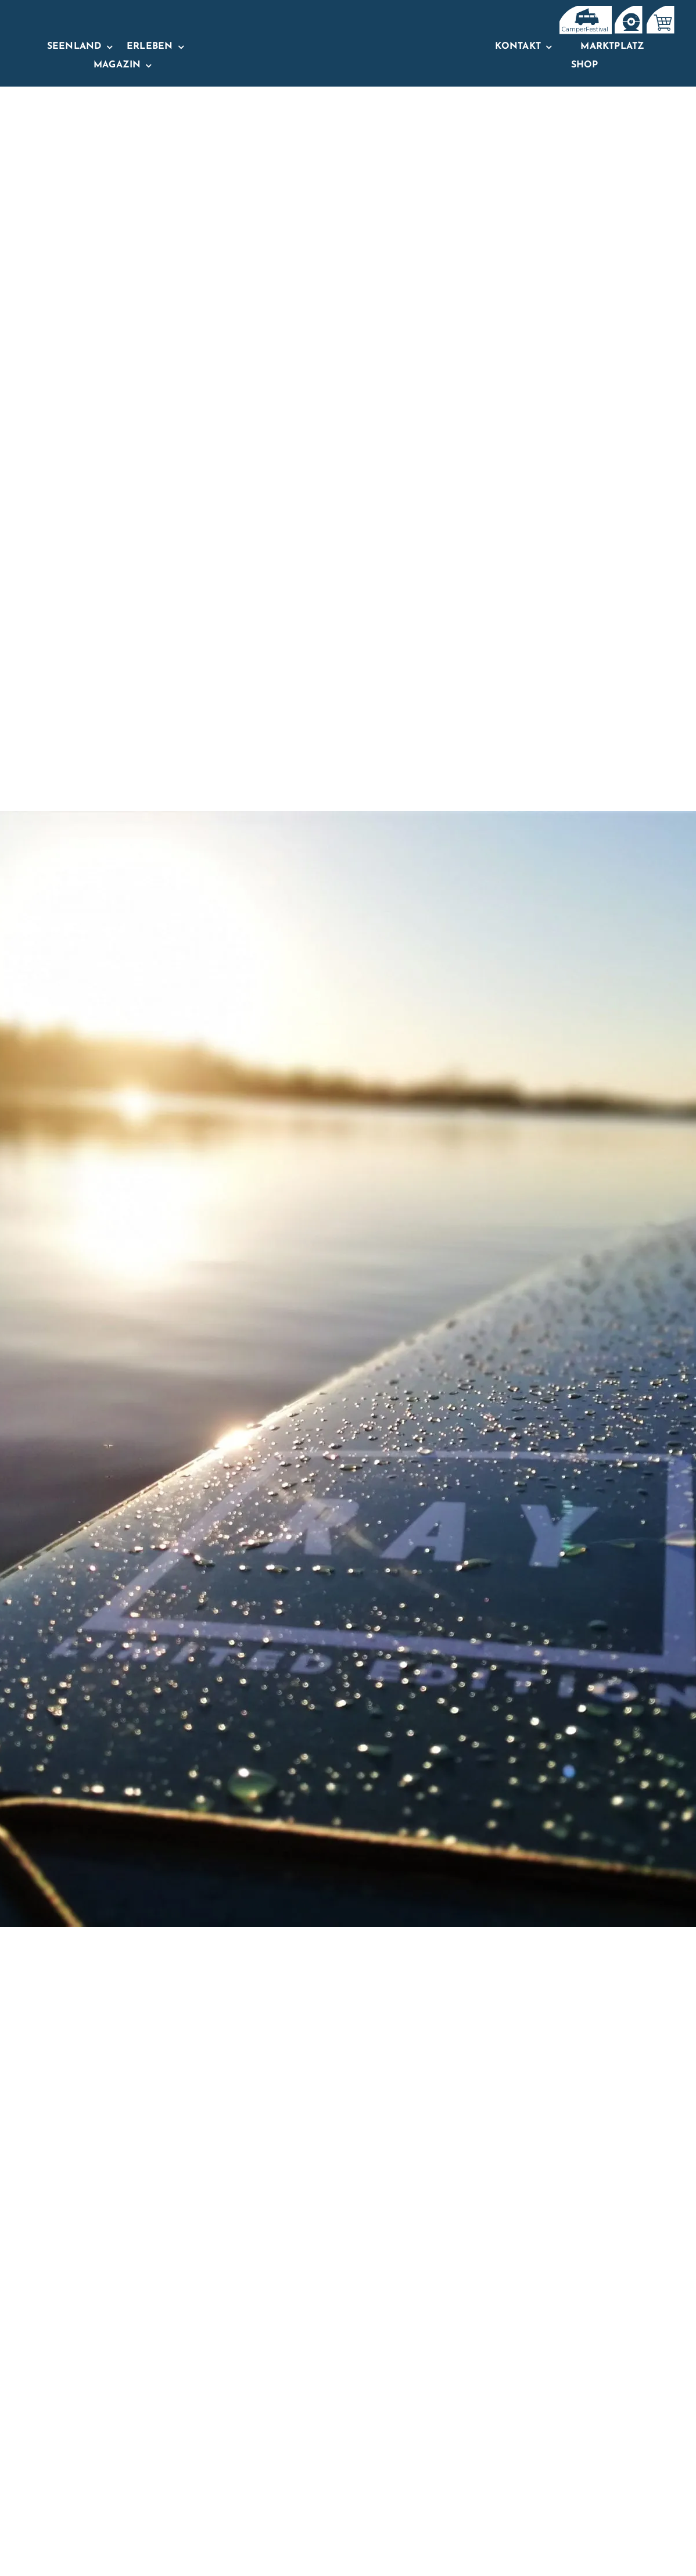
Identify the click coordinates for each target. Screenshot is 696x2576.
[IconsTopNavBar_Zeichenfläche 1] (628, 10)
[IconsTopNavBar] (584, 10)
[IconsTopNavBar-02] (660, 10)
